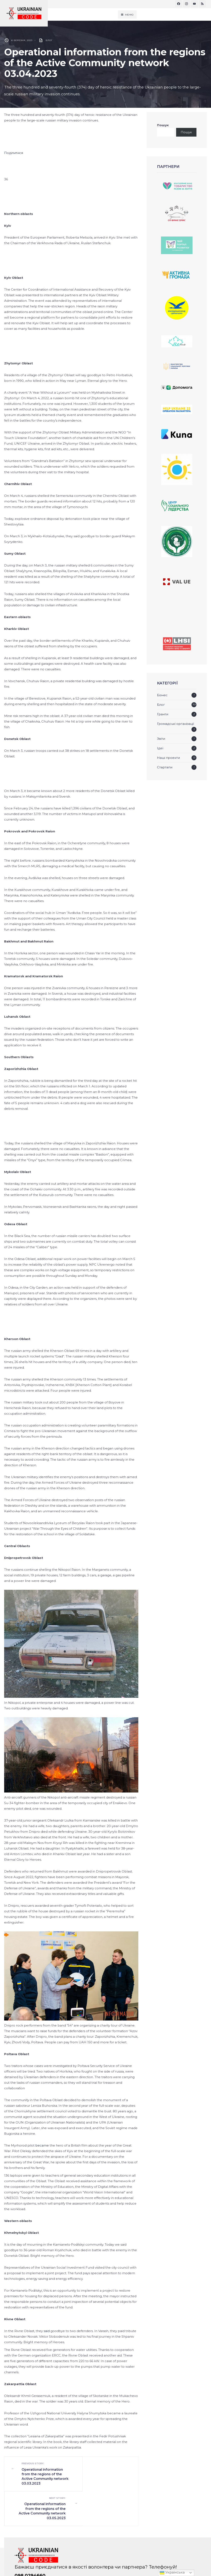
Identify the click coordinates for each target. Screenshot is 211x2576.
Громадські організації (175, 724)
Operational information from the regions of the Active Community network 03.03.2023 (40, 2473)
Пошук (163, 125)
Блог (49, 40)
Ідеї (160, 749)
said (47, 2331)
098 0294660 (31, 2546)
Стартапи (164, 768)
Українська (172, 2572)
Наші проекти (168, 758)
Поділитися (14, 142)
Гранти (162, 715)
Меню (127, 14)
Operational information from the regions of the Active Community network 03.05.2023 (102, 2473)
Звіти (161, 739)
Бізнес (162, 696)
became (42, 2145)
